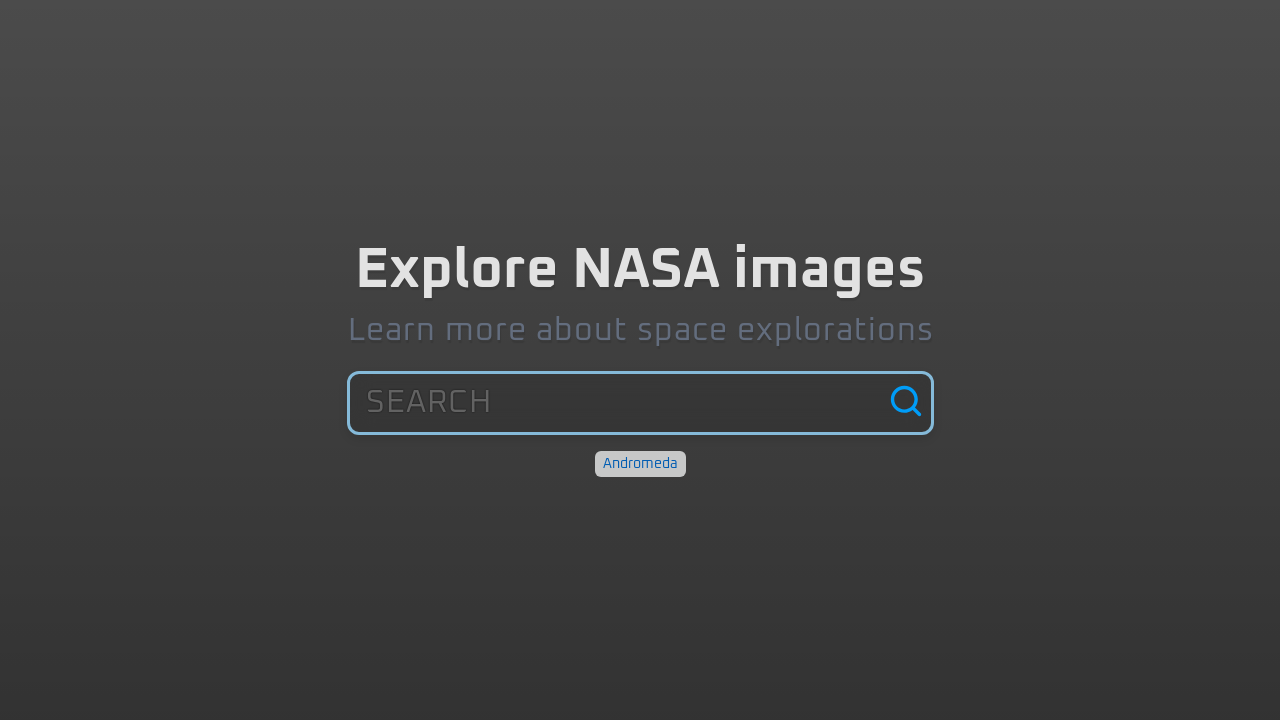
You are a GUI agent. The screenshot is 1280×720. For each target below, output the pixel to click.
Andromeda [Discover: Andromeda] (640, 464)
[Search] (906, 403)
